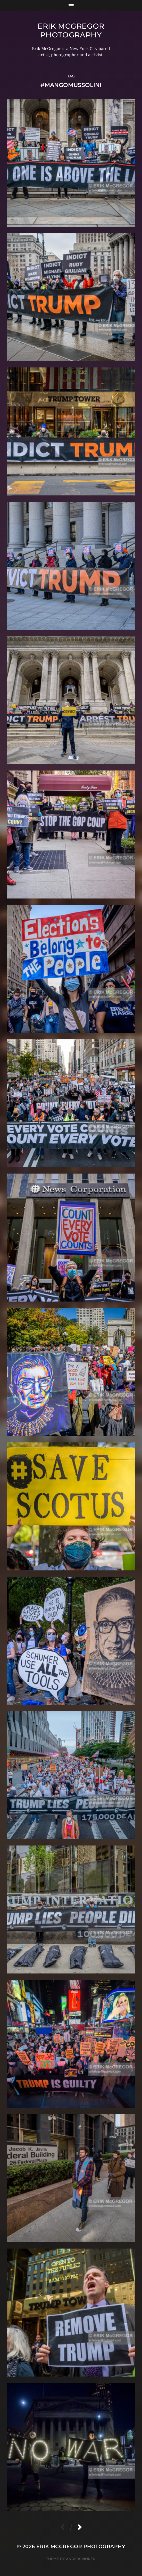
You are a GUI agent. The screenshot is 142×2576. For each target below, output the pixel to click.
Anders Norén (81, 2559)
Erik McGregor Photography (71, 30)
